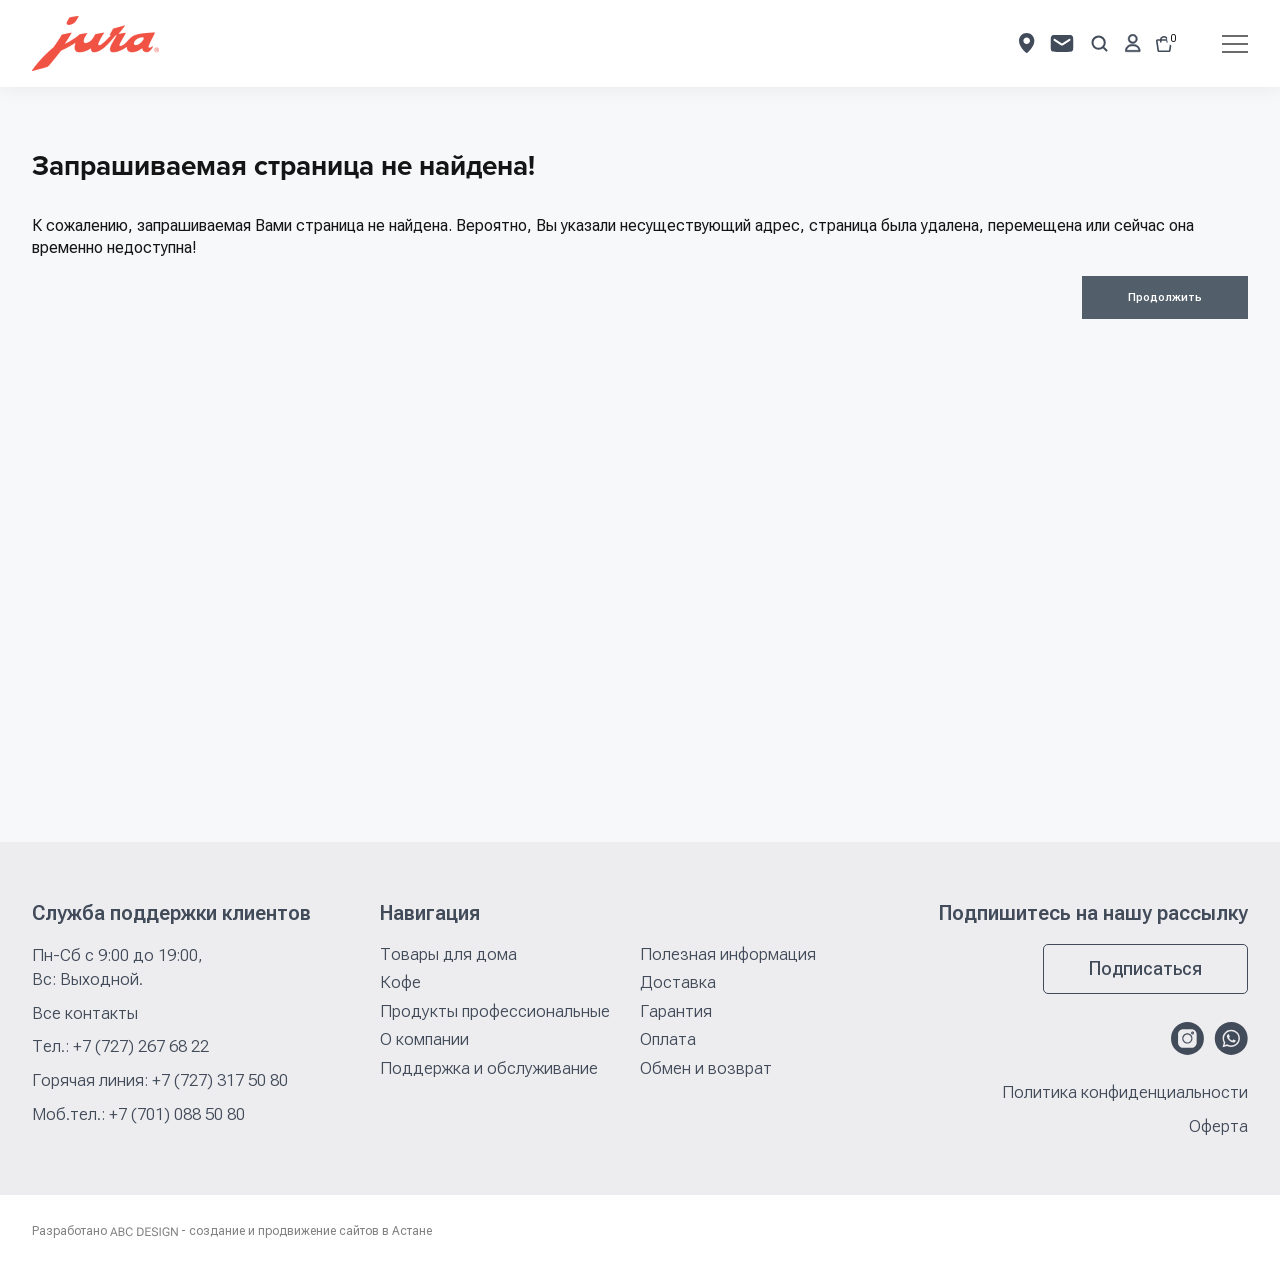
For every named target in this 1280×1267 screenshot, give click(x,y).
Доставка (678, 982)
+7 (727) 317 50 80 (220, 1080)
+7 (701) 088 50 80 (177, 1114)
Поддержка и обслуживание (489, 1068)
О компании (424, 1039)
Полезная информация (728, 954)
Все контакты (85, 1013)
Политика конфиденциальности (1125, 1092)
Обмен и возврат (706, 1068)
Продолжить (1165, 297)
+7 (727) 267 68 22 (141, 1046)
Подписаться (1145, 968)
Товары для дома (448, 954)
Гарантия (676, 1011)
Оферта (1218, 1126)
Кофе (400, 982)
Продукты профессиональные (495, 1011)
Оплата (668, 1039)
